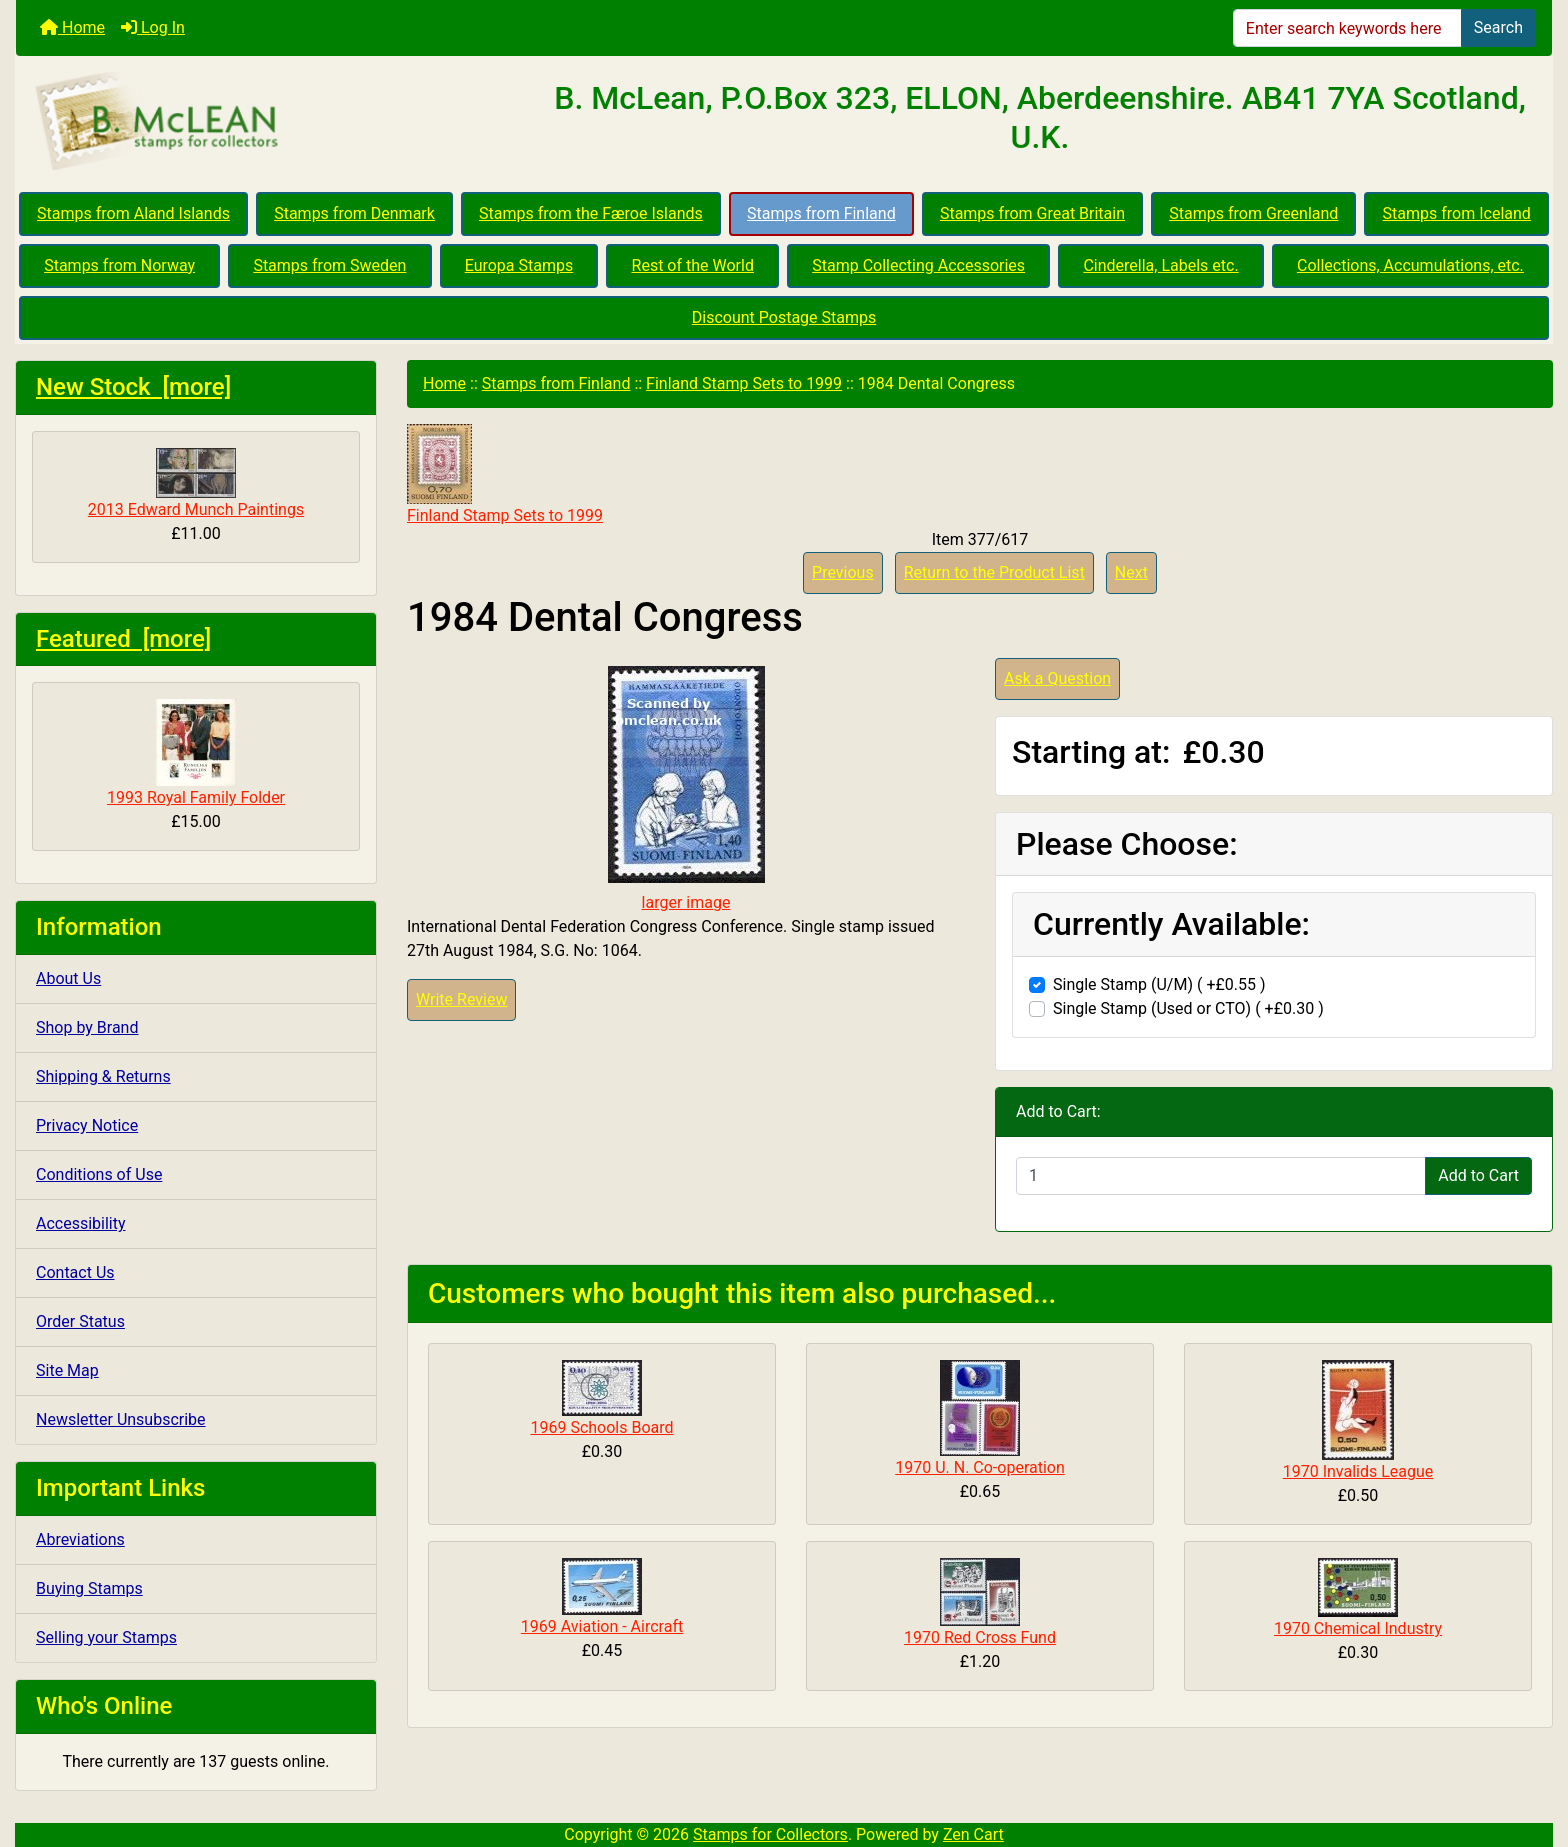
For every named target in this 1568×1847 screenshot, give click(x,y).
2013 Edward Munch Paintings (196, 483)
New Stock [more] (133, 387)
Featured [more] (123, 639)
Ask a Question (1057, 678)
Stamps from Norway (119, 265)
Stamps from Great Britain (1032, 213)
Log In (153, 27)
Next (1131, 572)
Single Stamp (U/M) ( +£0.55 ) (1159, 984)
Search (1498, 27)
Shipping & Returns (103, 1076)
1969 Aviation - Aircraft (602, 1626)
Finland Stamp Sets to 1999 (744, 383)
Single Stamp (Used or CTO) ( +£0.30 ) (1188, 1008)
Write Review (461, 999)
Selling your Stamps (106, 1637)
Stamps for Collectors (770, 1834)
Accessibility (81, 1223)
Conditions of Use (99, 1174)
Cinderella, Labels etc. (1160, 265)
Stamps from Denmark (354, 213)
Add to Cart (1478, 1175)
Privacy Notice (87, 1125)
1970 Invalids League (1358, 1471)
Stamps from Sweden (329, 265)
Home (72, 27)
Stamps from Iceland (1457, 213)
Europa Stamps (519, 265)
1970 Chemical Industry (1358, 1628)
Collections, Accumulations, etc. (1410, 265)
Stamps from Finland (821, 213)
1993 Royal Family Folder (196, 753)
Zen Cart (973, 1834)
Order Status (80, 1321)
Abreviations (80, 1539)
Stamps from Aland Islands (133, 213)
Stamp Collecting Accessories (918, 265)
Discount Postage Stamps (784, 317)
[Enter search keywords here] (1347, 28)
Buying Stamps (89, 1588)
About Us (68, 978)
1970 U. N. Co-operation (980, 1467)
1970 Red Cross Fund (980, 1637)
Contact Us (75, 1272)
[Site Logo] (272, 122)
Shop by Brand (87, 1027)
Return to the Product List (994, 572)
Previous (843, 572)
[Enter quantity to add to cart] (1221, 1176)
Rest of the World (693, 265)
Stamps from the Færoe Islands (591, 213)
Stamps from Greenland (1253, 213)
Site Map (67, 1370)
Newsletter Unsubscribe (121, 1419)
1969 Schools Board (601, 1427)
